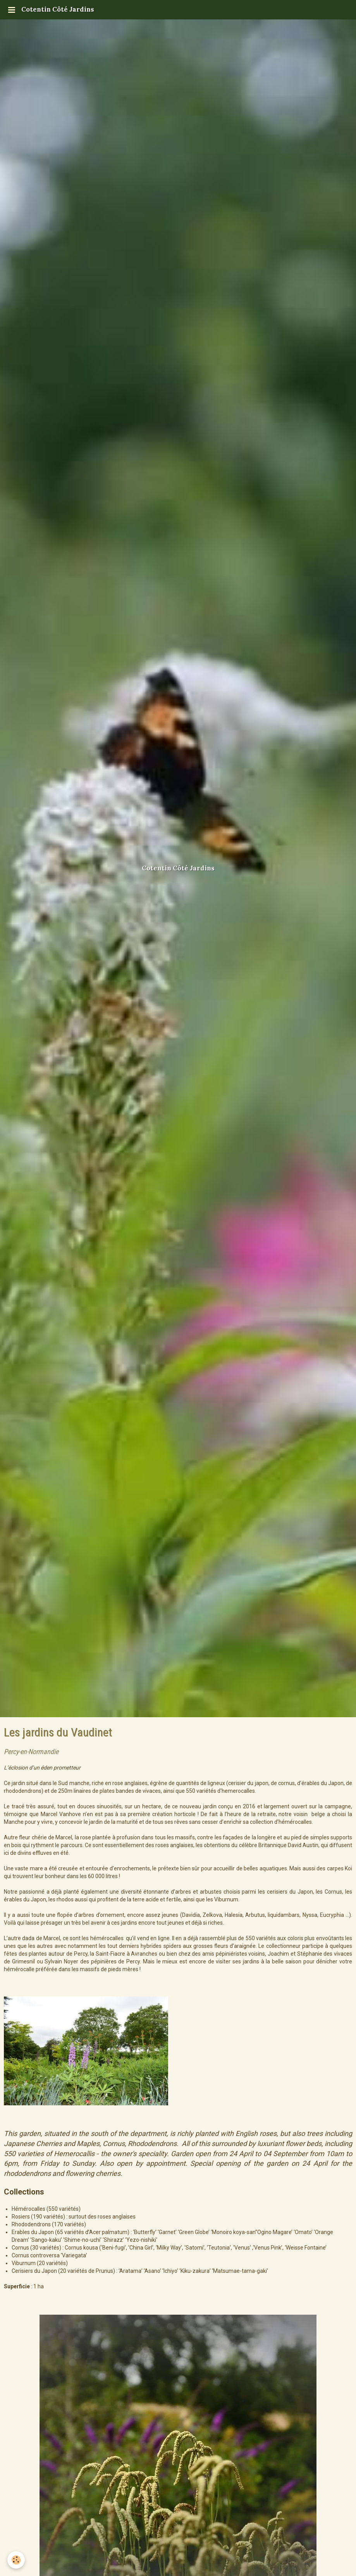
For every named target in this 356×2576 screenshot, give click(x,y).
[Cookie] (16, 2560)
